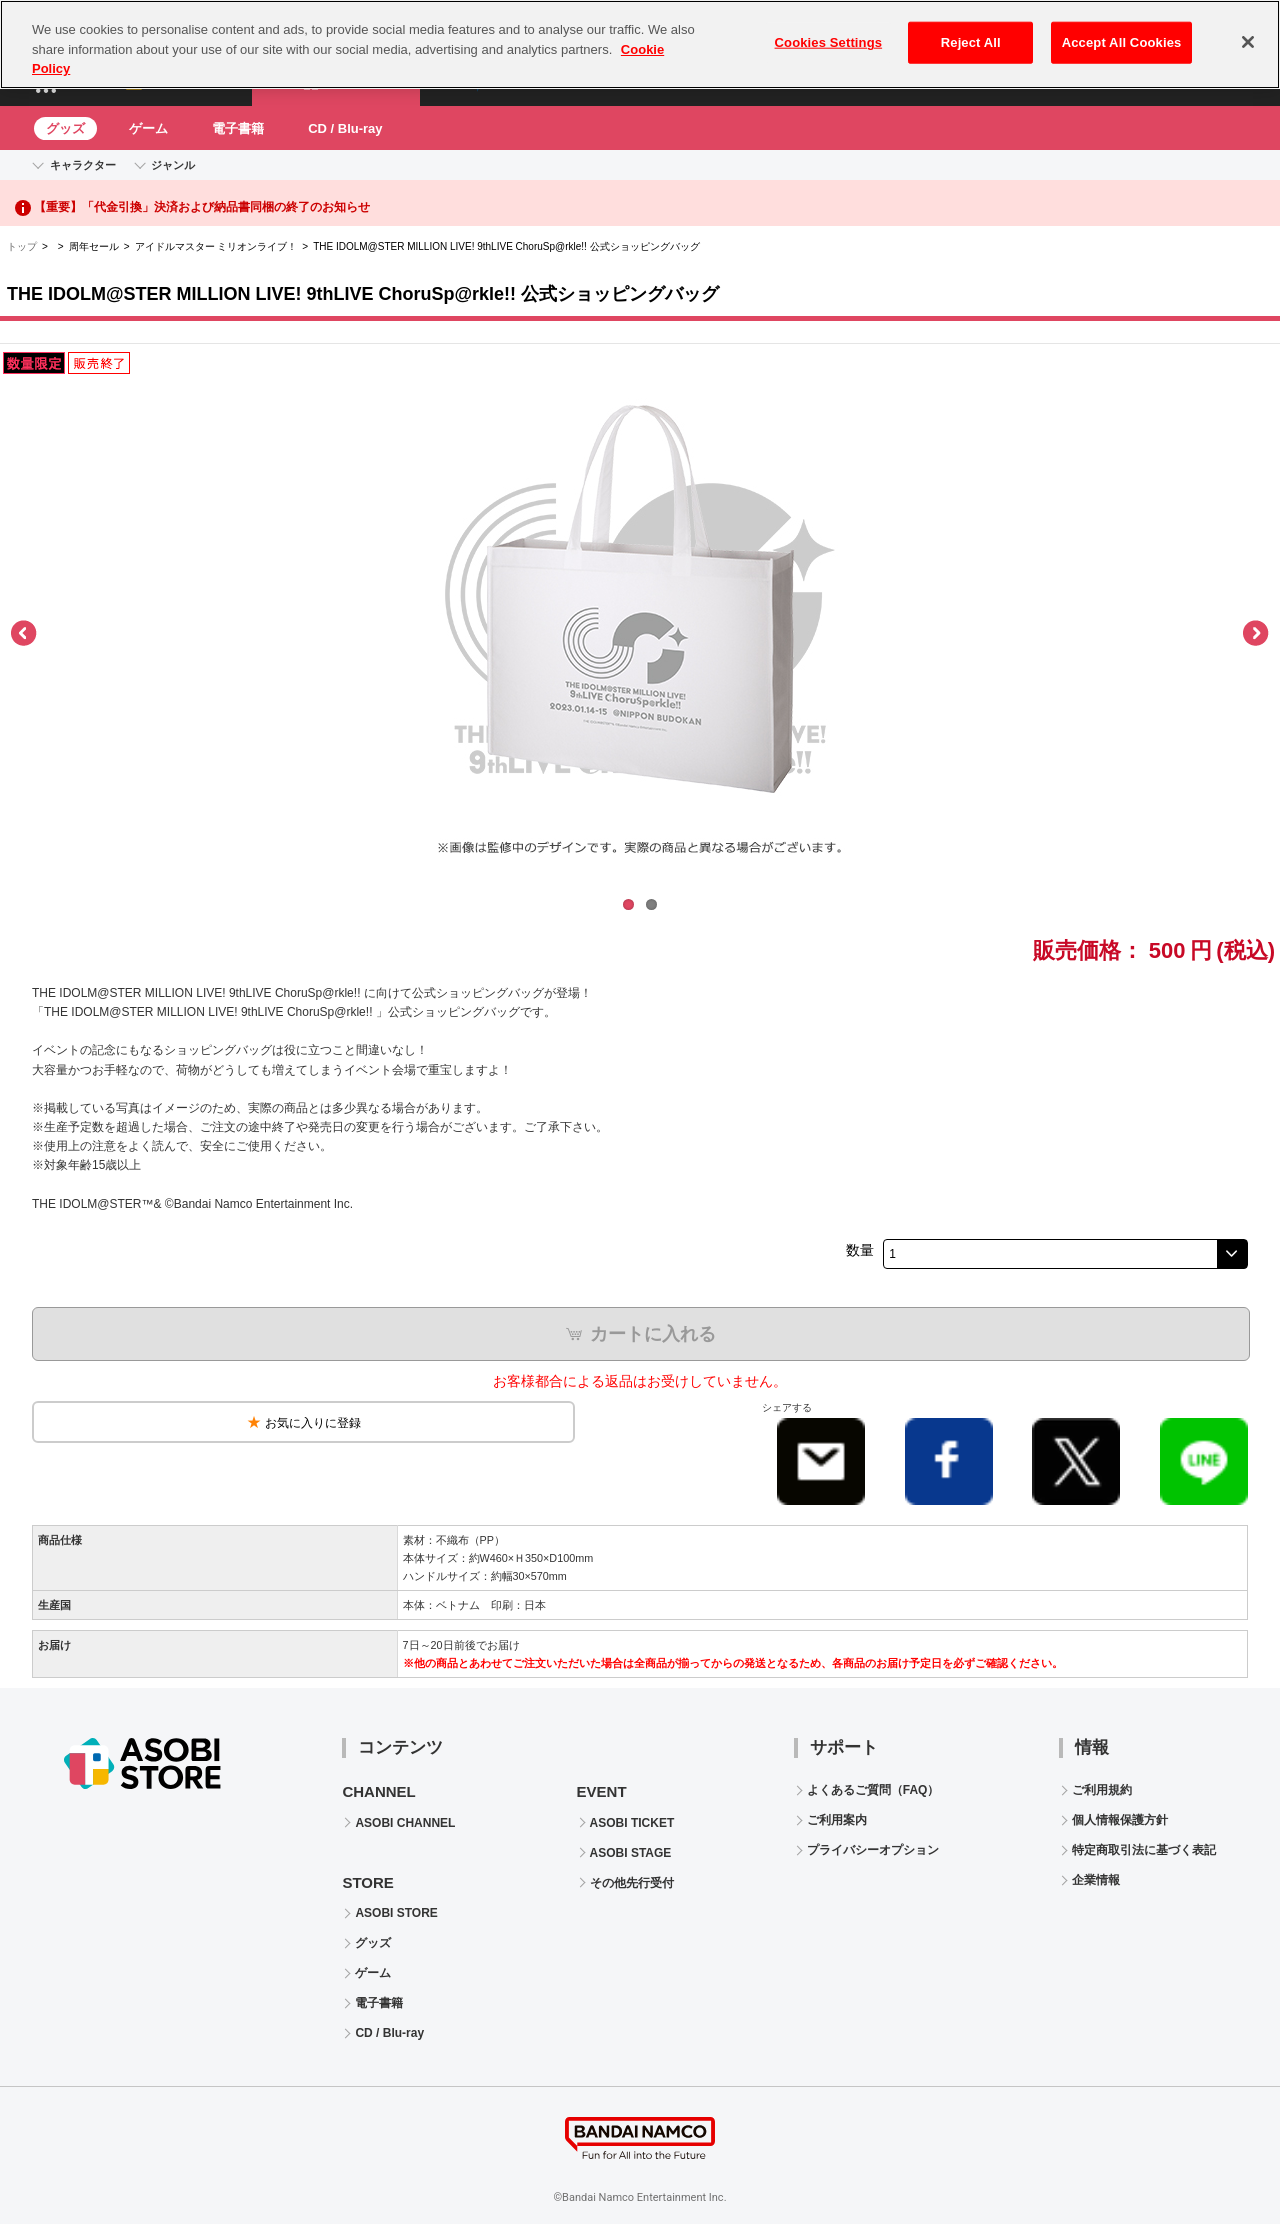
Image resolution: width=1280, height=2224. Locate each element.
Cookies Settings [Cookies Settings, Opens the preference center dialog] (829, 32)
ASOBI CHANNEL (405, 1823)
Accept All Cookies (1122, 32)
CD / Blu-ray (345, 128)
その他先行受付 (632, 1883)
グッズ (65, 128)
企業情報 (1096, 1880)
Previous (25, 634)
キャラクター (83, 165)
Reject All (971, 32)
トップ (22, 246)
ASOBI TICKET (632, 1823)
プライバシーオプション (873, 1850)
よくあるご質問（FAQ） (873, 1790)
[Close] (1248, 32)
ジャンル (173, 165)
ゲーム (148, 128)
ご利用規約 (1102, 1790)
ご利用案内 (837, 1820)
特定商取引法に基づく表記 (1144, 1850)
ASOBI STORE (396, 1913)
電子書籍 (238, 128)
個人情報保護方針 (1120, 1820)
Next (1255, 634)
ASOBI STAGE (631, 1853)
